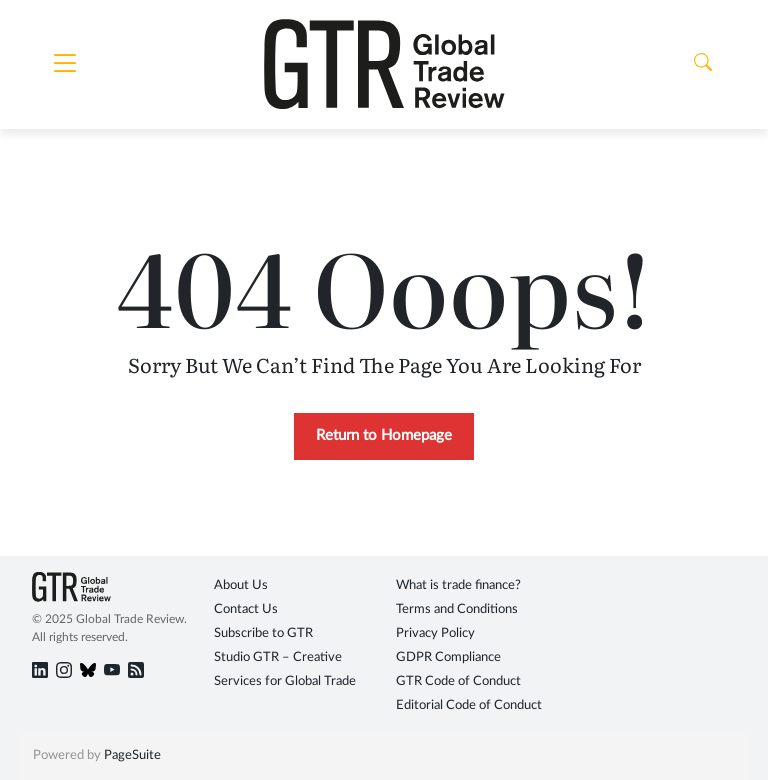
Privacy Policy (435, 633)
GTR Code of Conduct (458, 681)
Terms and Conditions (457, 609)
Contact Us (246, 609)
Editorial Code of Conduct (469, 705)
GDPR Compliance (448, 657)
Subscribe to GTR (263, 633)
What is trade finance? (458, 585)
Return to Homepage (384, 435)
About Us (241, 585)
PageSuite (132, 755)
